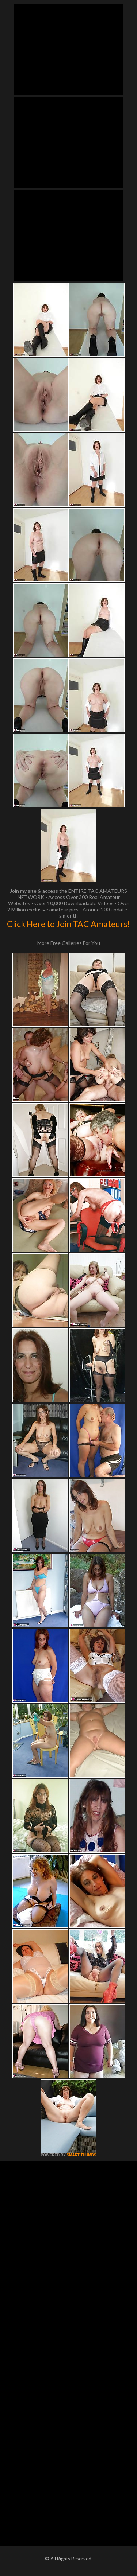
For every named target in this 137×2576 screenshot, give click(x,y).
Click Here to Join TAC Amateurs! (68, 924)
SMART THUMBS (81, 2155)
